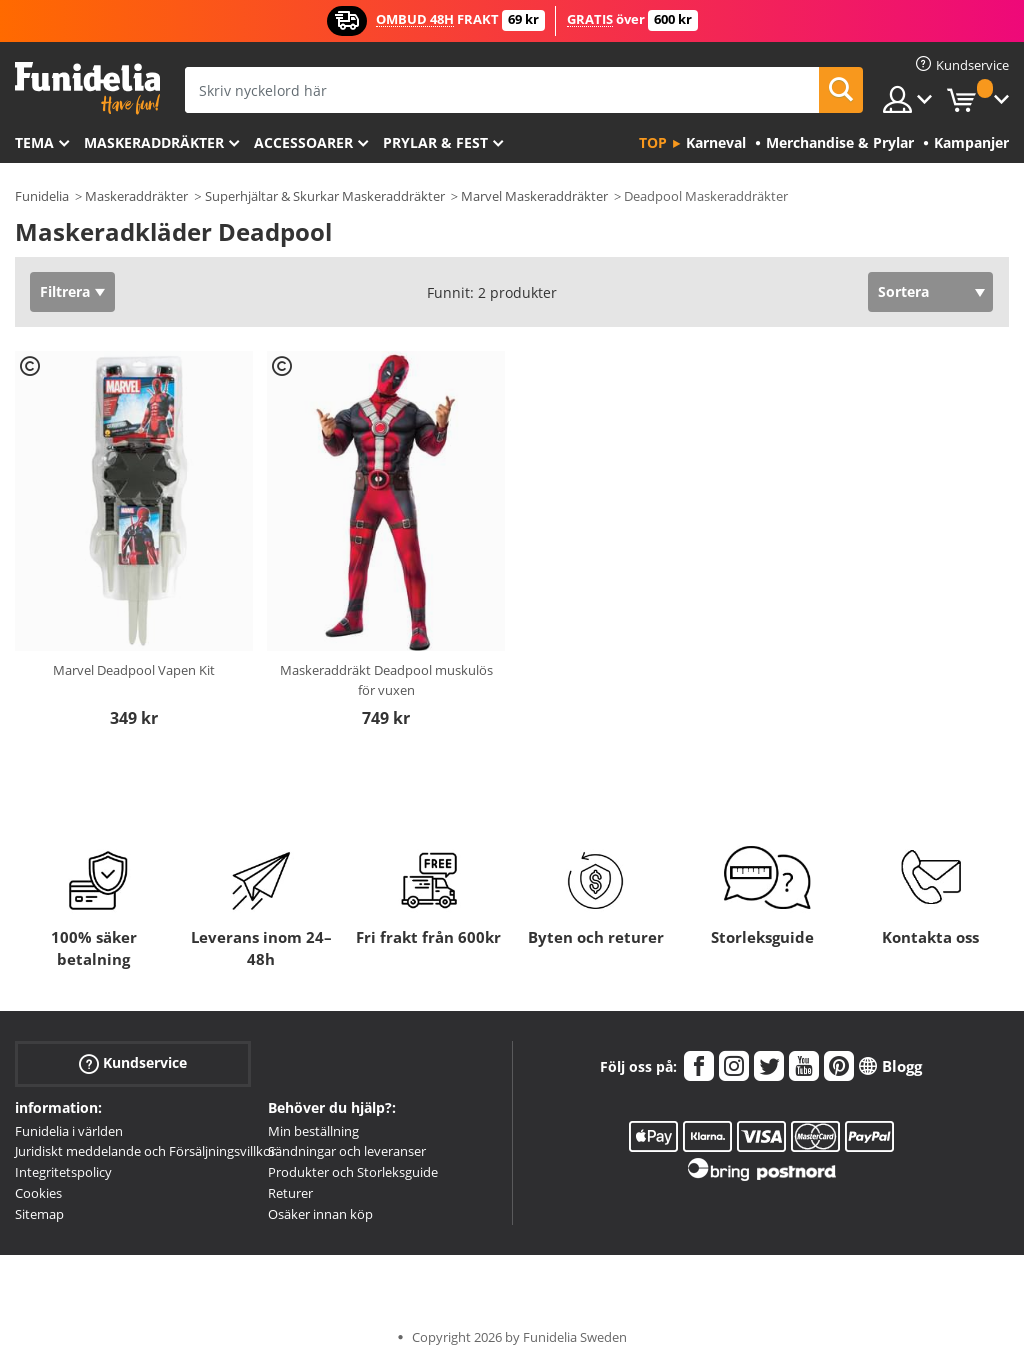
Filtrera (65, 291)
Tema (34, 142)
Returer (290, 1193)
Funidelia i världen (69, 1131)
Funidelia (42, 196)
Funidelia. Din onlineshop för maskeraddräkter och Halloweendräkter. (87, 88)
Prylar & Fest (435, 142)
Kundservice (133, 1062)
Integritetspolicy (63, 1172)
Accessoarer (303, 142)
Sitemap (39, 1214)
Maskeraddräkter (154, 142)
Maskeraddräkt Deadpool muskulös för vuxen (386, 680)
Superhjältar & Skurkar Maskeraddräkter (325, 196)
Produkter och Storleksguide (353, 1172)
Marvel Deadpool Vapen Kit (134, 670)
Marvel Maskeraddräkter (534, 196)
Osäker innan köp (320, 1214)
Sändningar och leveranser (347, 1151)
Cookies (38, 1193)
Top (653, 142)
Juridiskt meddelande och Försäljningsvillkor (145, 1151)
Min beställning (313, 1131)
